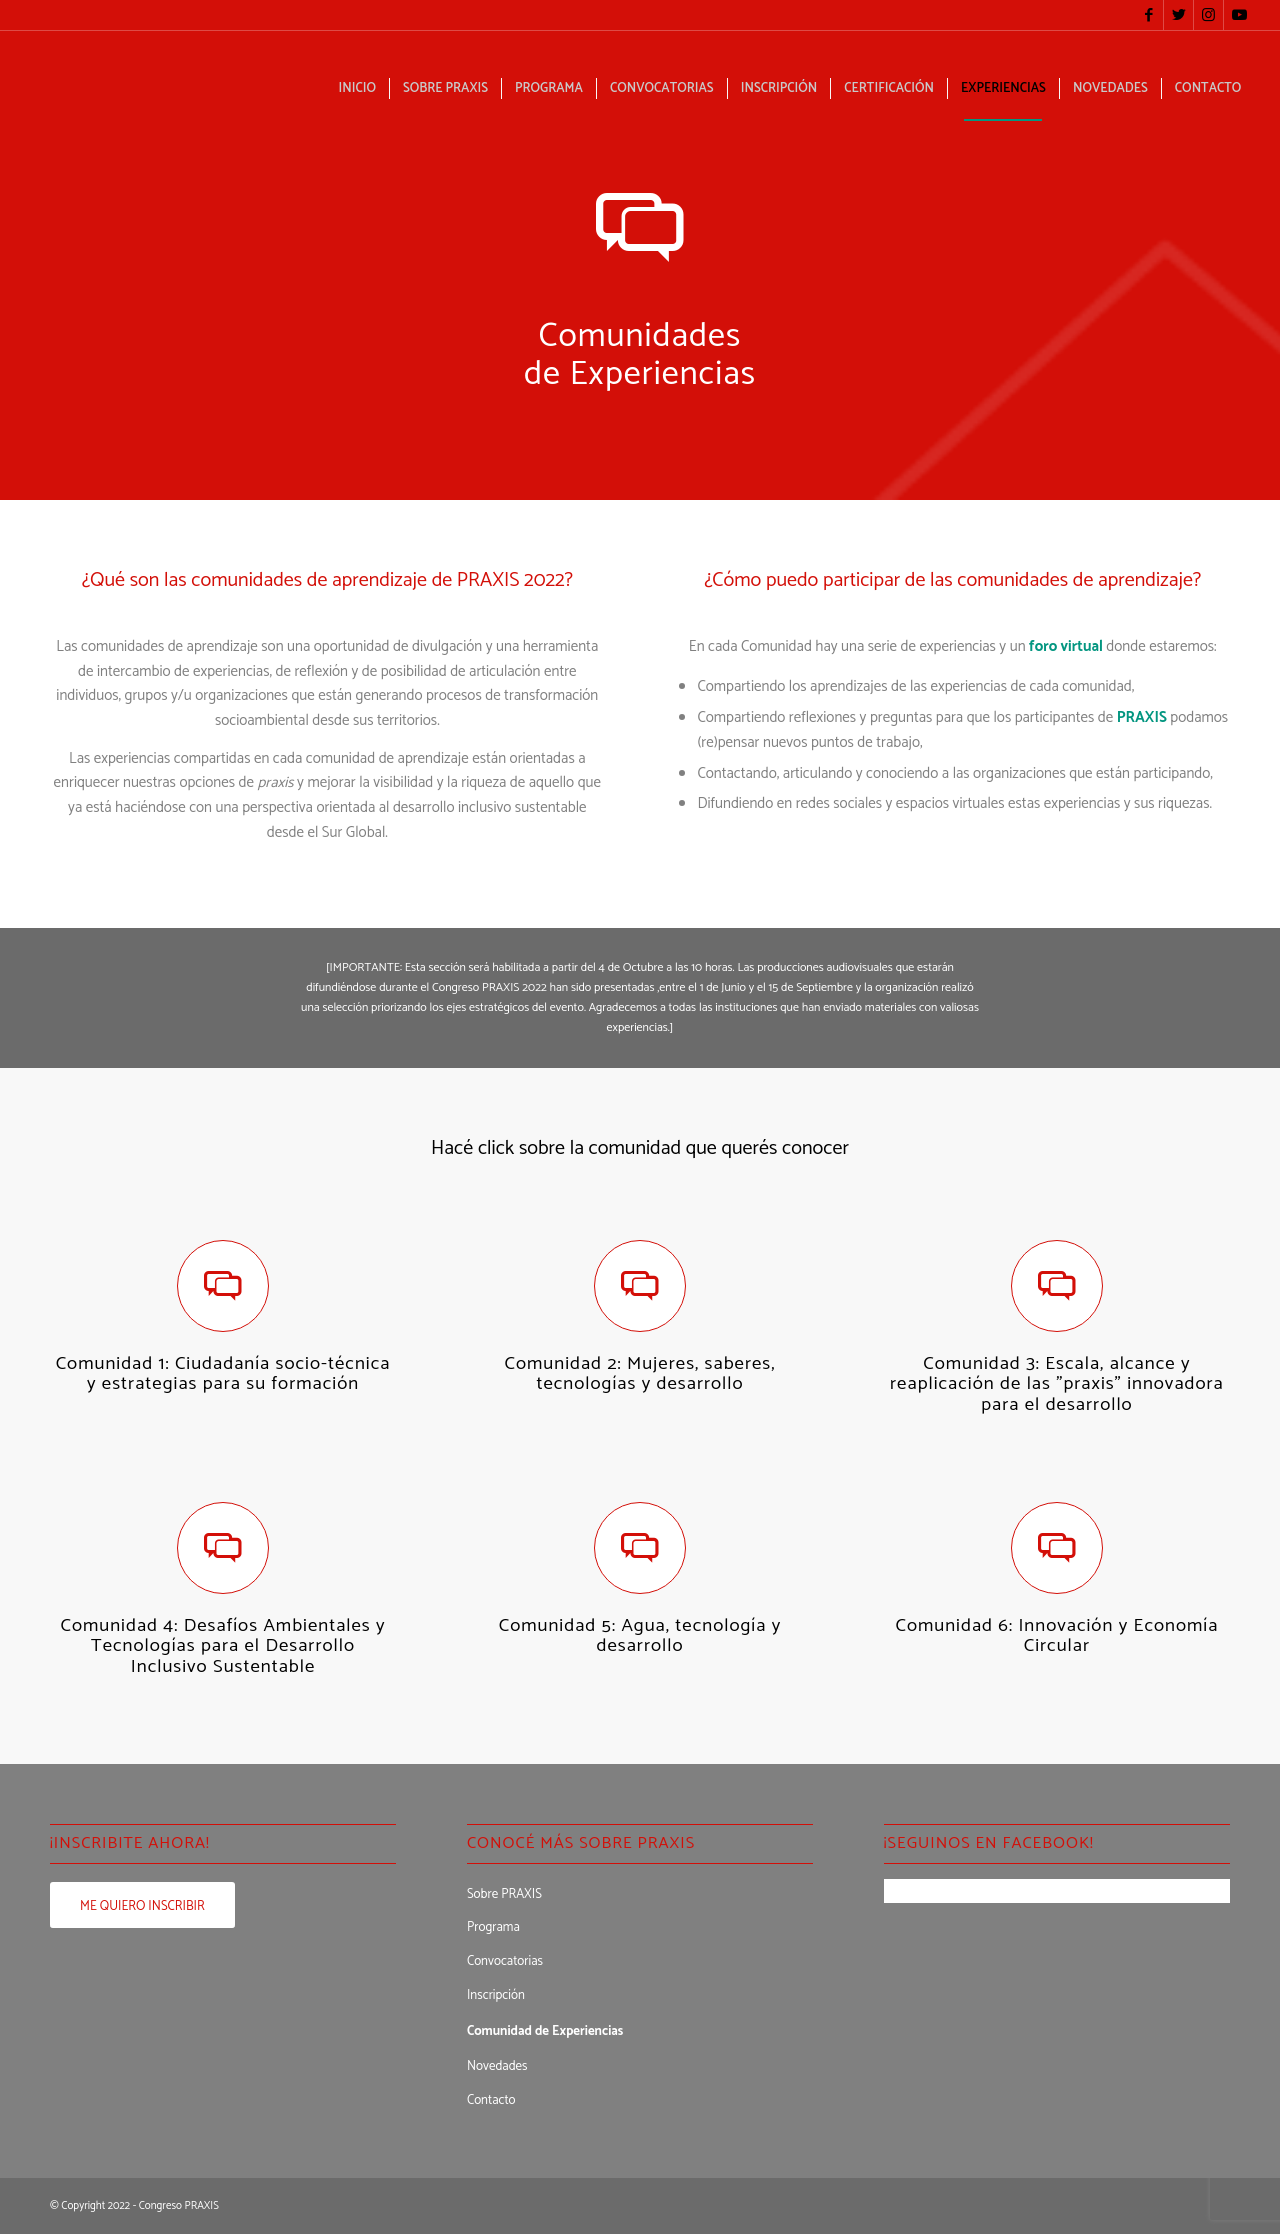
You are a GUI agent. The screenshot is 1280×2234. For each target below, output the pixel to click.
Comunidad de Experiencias (545, 2031)
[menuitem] (357, 89)
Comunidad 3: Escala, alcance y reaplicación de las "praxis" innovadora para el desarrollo (1057, 1384)
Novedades (497, 2066)
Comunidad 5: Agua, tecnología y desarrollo (640, 1636)
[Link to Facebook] (1148, 15)
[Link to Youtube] (1239, 15)
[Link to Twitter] (1178, 15)
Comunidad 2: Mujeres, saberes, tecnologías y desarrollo (640, 1374)
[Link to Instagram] (1208, 15)
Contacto (491, 2100)
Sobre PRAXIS (504, 1894)
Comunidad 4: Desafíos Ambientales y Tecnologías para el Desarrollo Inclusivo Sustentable (222, 1646)
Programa (493, 1927)
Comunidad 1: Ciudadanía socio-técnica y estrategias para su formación (223, 1374)
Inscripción (496, 1995)
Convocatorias (505, 1961)
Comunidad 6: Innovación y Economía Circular (1056, 1636)
